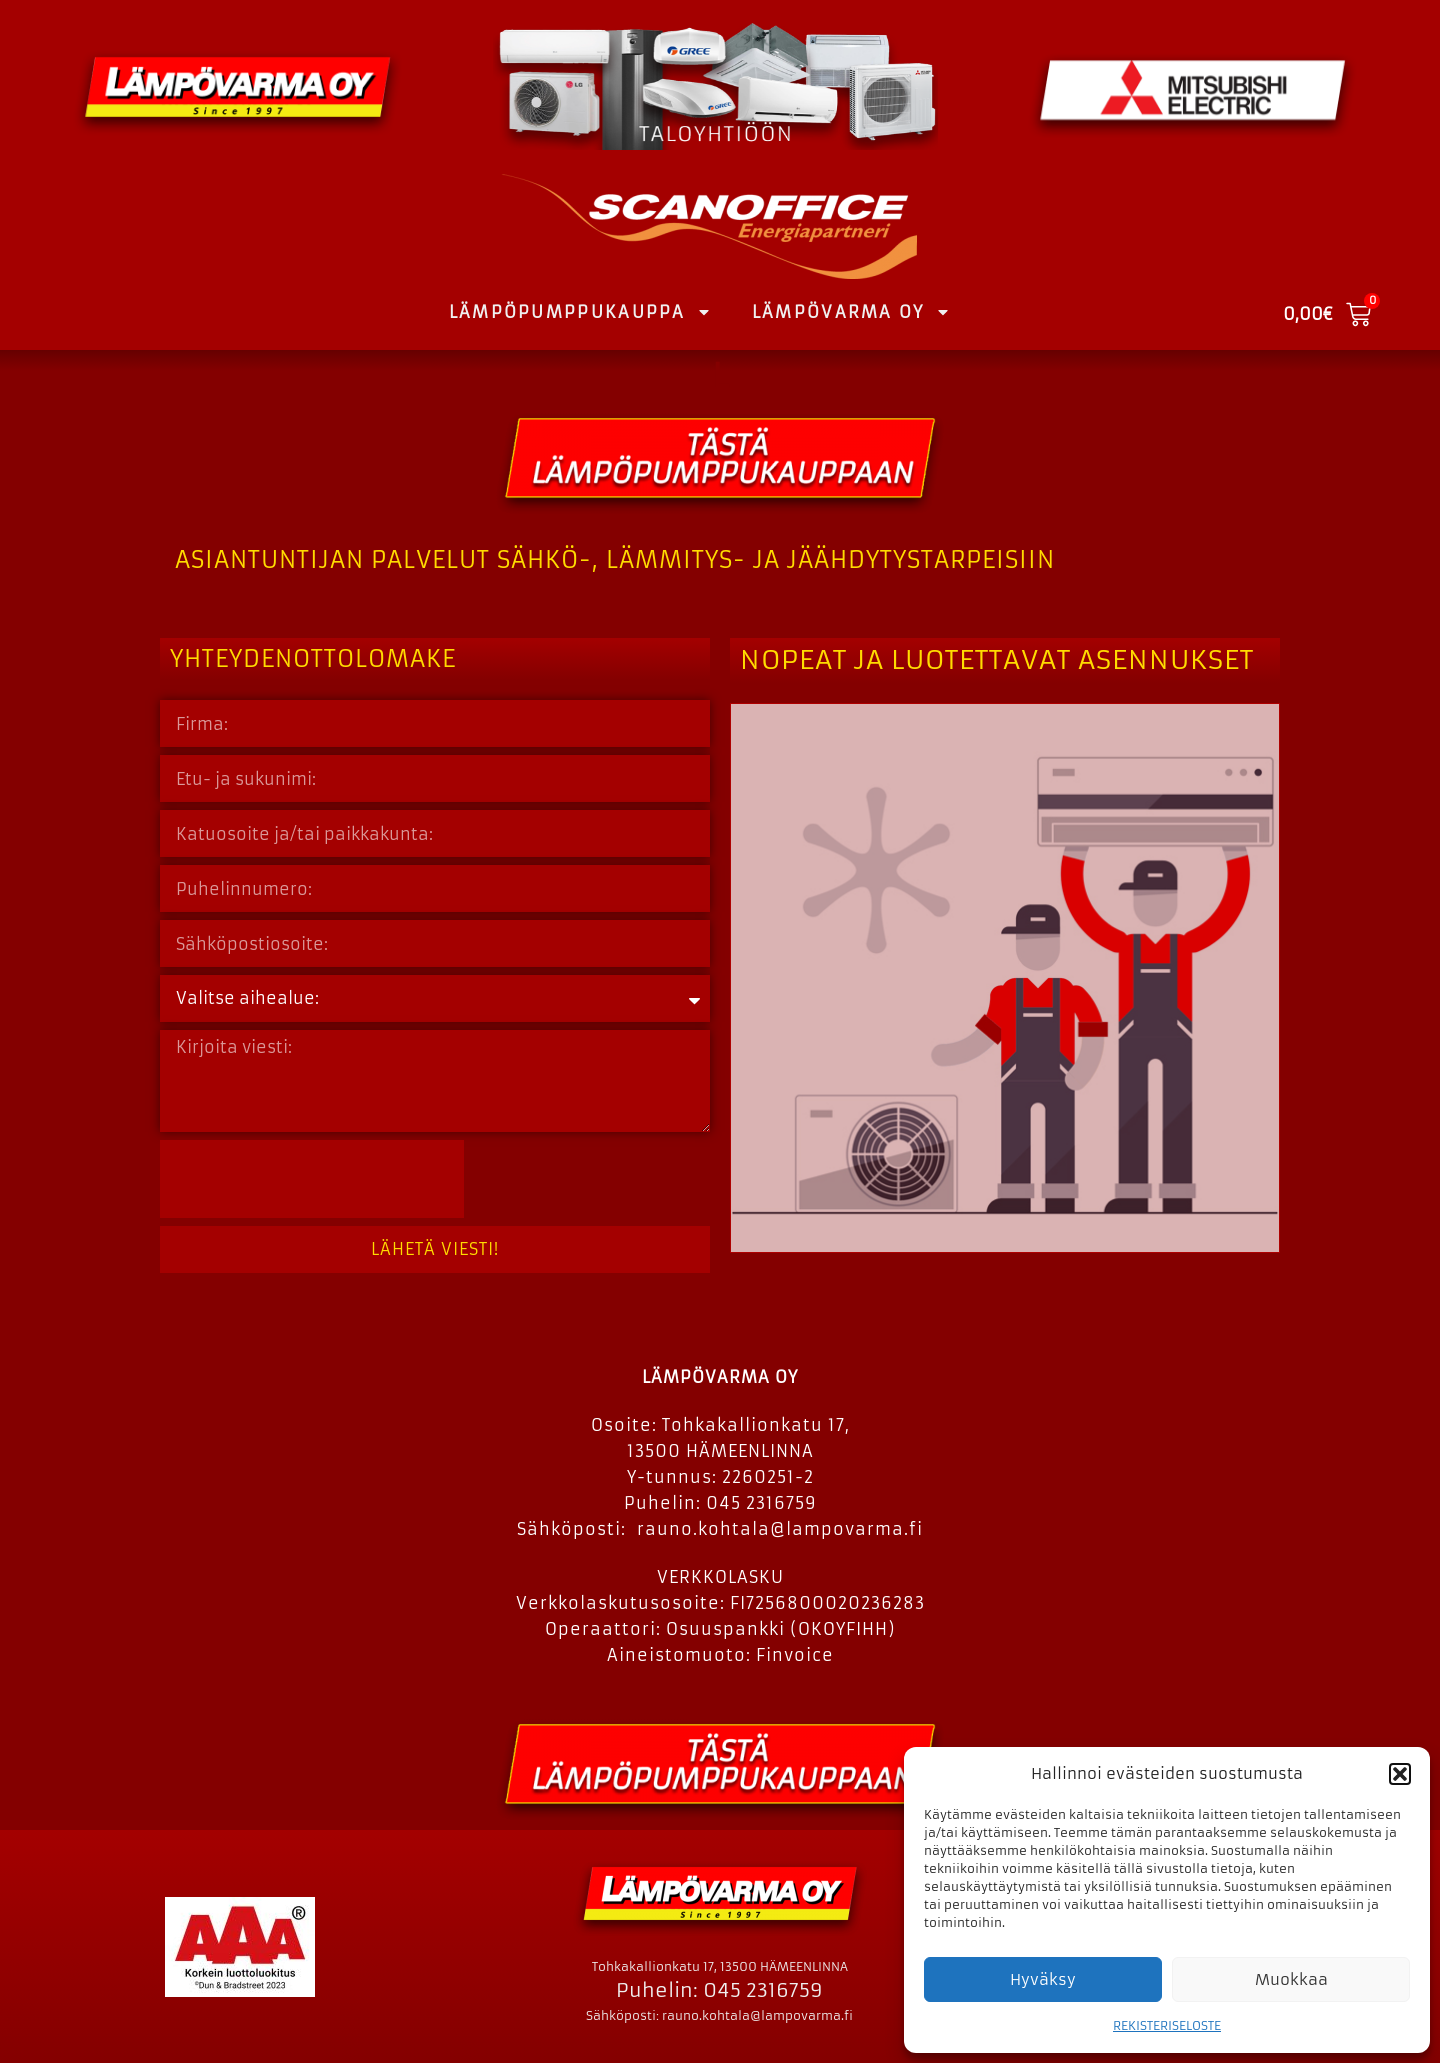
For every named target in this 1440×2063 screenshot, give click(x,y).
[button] (1400, 1774)
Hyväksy (1043, 1979)
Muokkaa (1291, 1979)
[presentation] (312, 1179)
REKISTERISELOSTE (1167, 2025)
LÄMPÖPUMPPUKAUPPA (580, 312)
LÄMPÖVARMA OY (851, 312)
